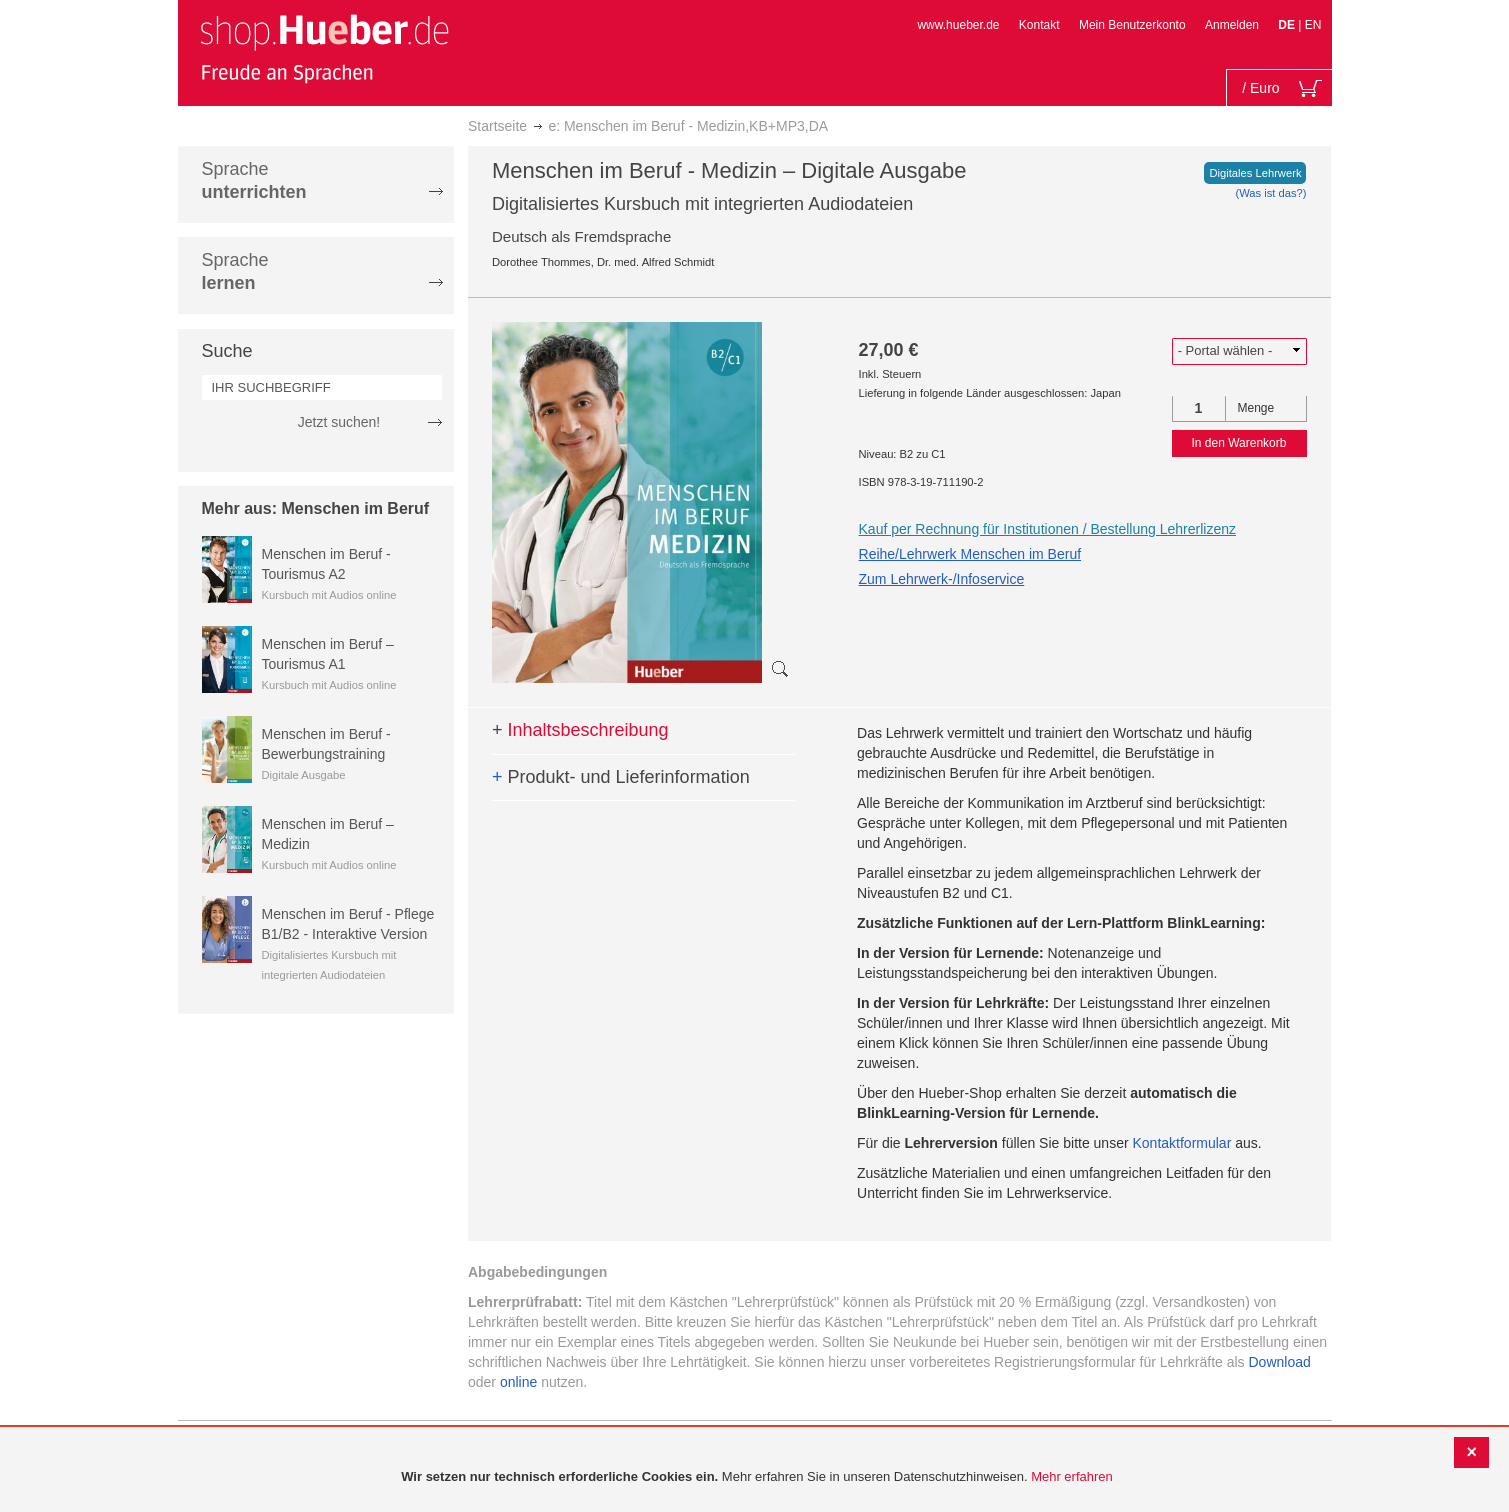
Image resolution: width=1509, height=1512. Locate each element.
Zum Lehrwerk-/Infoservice (942, 579)
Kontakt (1039, 25)
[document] (757, 1477)
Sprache (254, 180)
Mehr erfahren (1072, 1476)
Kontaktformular (1182, 1143)
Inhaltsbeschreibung (580, 730)
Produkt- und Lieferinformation (621, 777)
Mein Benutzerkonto (1132, 25)
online (518, 1382)
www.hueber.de (958, 25)
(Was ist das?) (1270, 193)
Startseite (497, 126)
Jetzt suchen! (339, 422)
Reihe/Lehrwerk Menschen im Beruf (970, 554)
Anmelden (1232, 25)
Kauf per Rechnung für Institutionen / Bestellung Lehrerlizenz (1047, 529)
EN (1313, 25)
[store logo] (324, 48)
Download (1280, 1362)
